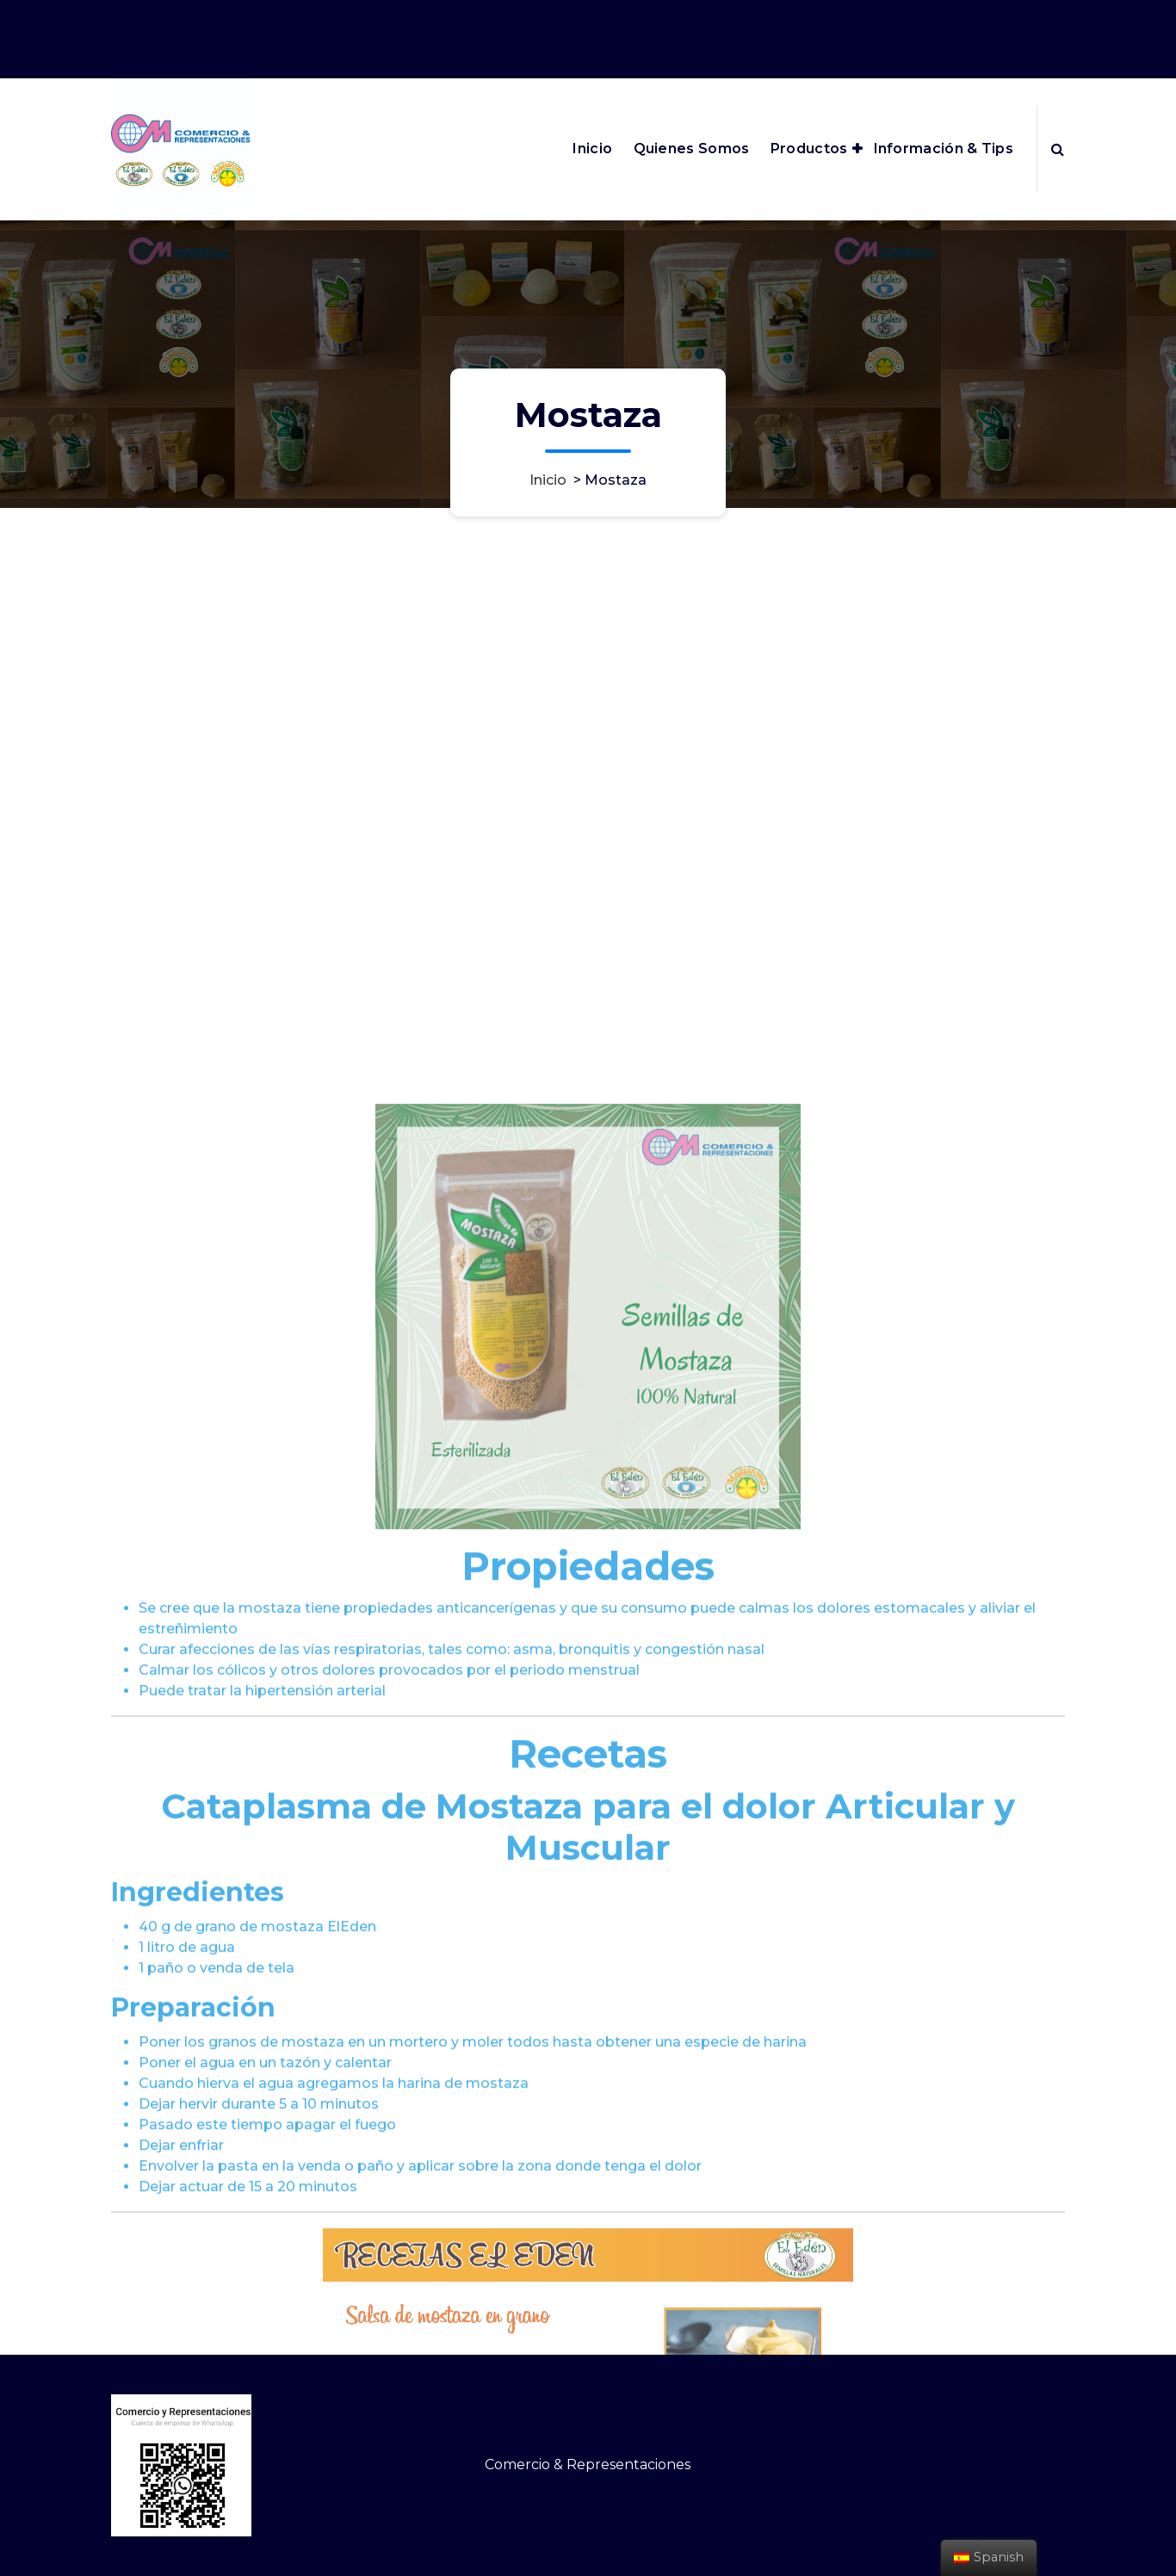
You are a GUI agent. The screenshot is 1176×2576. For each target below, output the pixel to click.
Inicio (592, 148)
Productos (809, 148)
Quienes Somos (692, 148)
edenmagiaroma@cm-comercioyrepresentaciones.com (869, 16)
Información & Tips (943, 148)
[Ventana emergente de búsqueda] (1057, 149)
